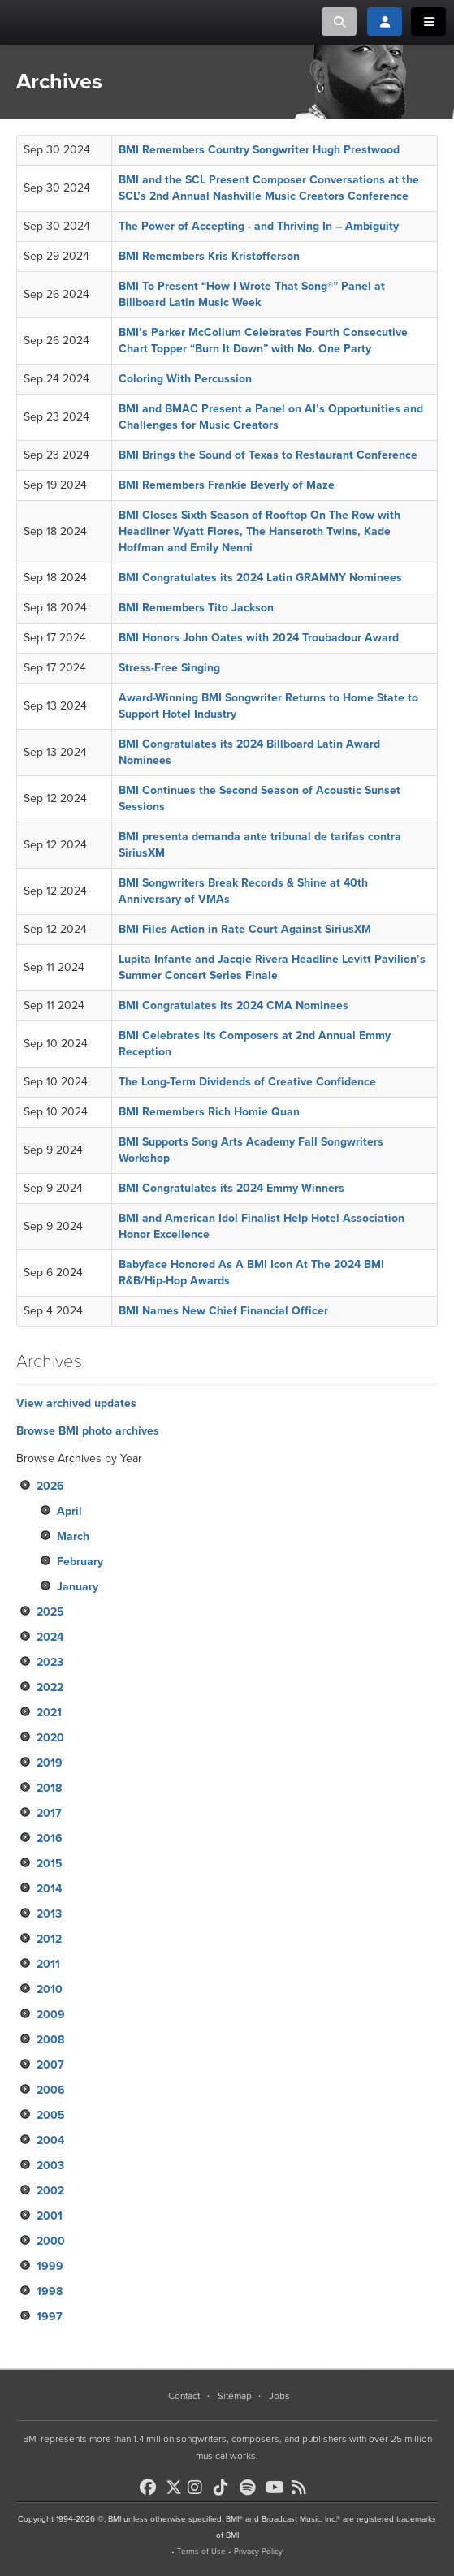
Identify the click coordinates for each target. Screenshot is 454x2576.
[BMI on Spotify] (251, 2487)
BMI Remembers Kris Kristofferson (209, 256)
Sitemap (235, 2395)
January (77, 1587)
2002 (50, 2191)
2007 (50, 2065)
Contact (184, 2395)
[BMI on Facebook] (151, 2487)
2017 (49, 1813)
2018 (49, 1788)
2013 (49, 1914)
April (69, 1511)
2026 (50, 1486)
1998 (50, 2291)
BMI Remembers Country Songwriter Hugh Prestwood (259, 150)
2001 (50, 2216)
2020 (50, 1738)
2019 (50, 1763)
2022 (50, 1687)
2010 (50, 1989)
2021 (49, 1712)
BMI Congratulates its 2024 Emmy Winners (231, 1188)
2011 (48, 1964)
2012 (49, 1939)
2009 (51, 2015)
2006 (51, 2090)
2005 (51, 2115)
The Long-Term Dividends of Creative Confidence (247, 1082)
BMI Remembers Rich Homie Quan (209, 1112)
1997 (50, 2317)
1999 (50, 2266)
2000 (51, 2241)
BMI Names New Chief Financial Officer (223, 1311)
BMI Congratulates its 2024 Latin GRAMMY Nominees (260, 578)
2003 (50, 2166)
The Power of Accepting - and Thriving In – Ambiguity (259, 226)
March (73, 1536)
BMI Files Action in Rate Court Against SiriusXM (245, 929)
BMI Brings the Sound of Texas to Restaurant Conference (268, 455)
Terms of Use (201, 2552)
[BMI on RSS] (303, 2487)
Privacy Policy (258, 2552)
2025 (50, 1612)
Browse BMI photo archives (87, 1431)
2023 (50, 1662)
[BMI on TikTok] (225, 2487)
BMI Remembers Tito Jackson (196, 608)
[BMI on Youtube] (277, 2487)
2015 (50, 1864)
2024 (50, 1637)
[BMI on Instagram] (199, 2487)
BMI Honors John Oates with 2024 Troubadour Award (259, 638)
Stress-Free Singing (169, 668)
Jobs (279, 2395)
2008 (50, 2040)
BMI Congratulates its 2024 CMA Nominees (233, 1005)
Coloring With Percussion (185, 379)
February (80, 1561)
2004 (50, 2140)
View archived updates (76, 1403)
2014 (49, 1889)
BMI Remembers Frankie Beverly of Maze (227, 485)
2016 (50, 1838)
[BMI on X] (175, 2483)
